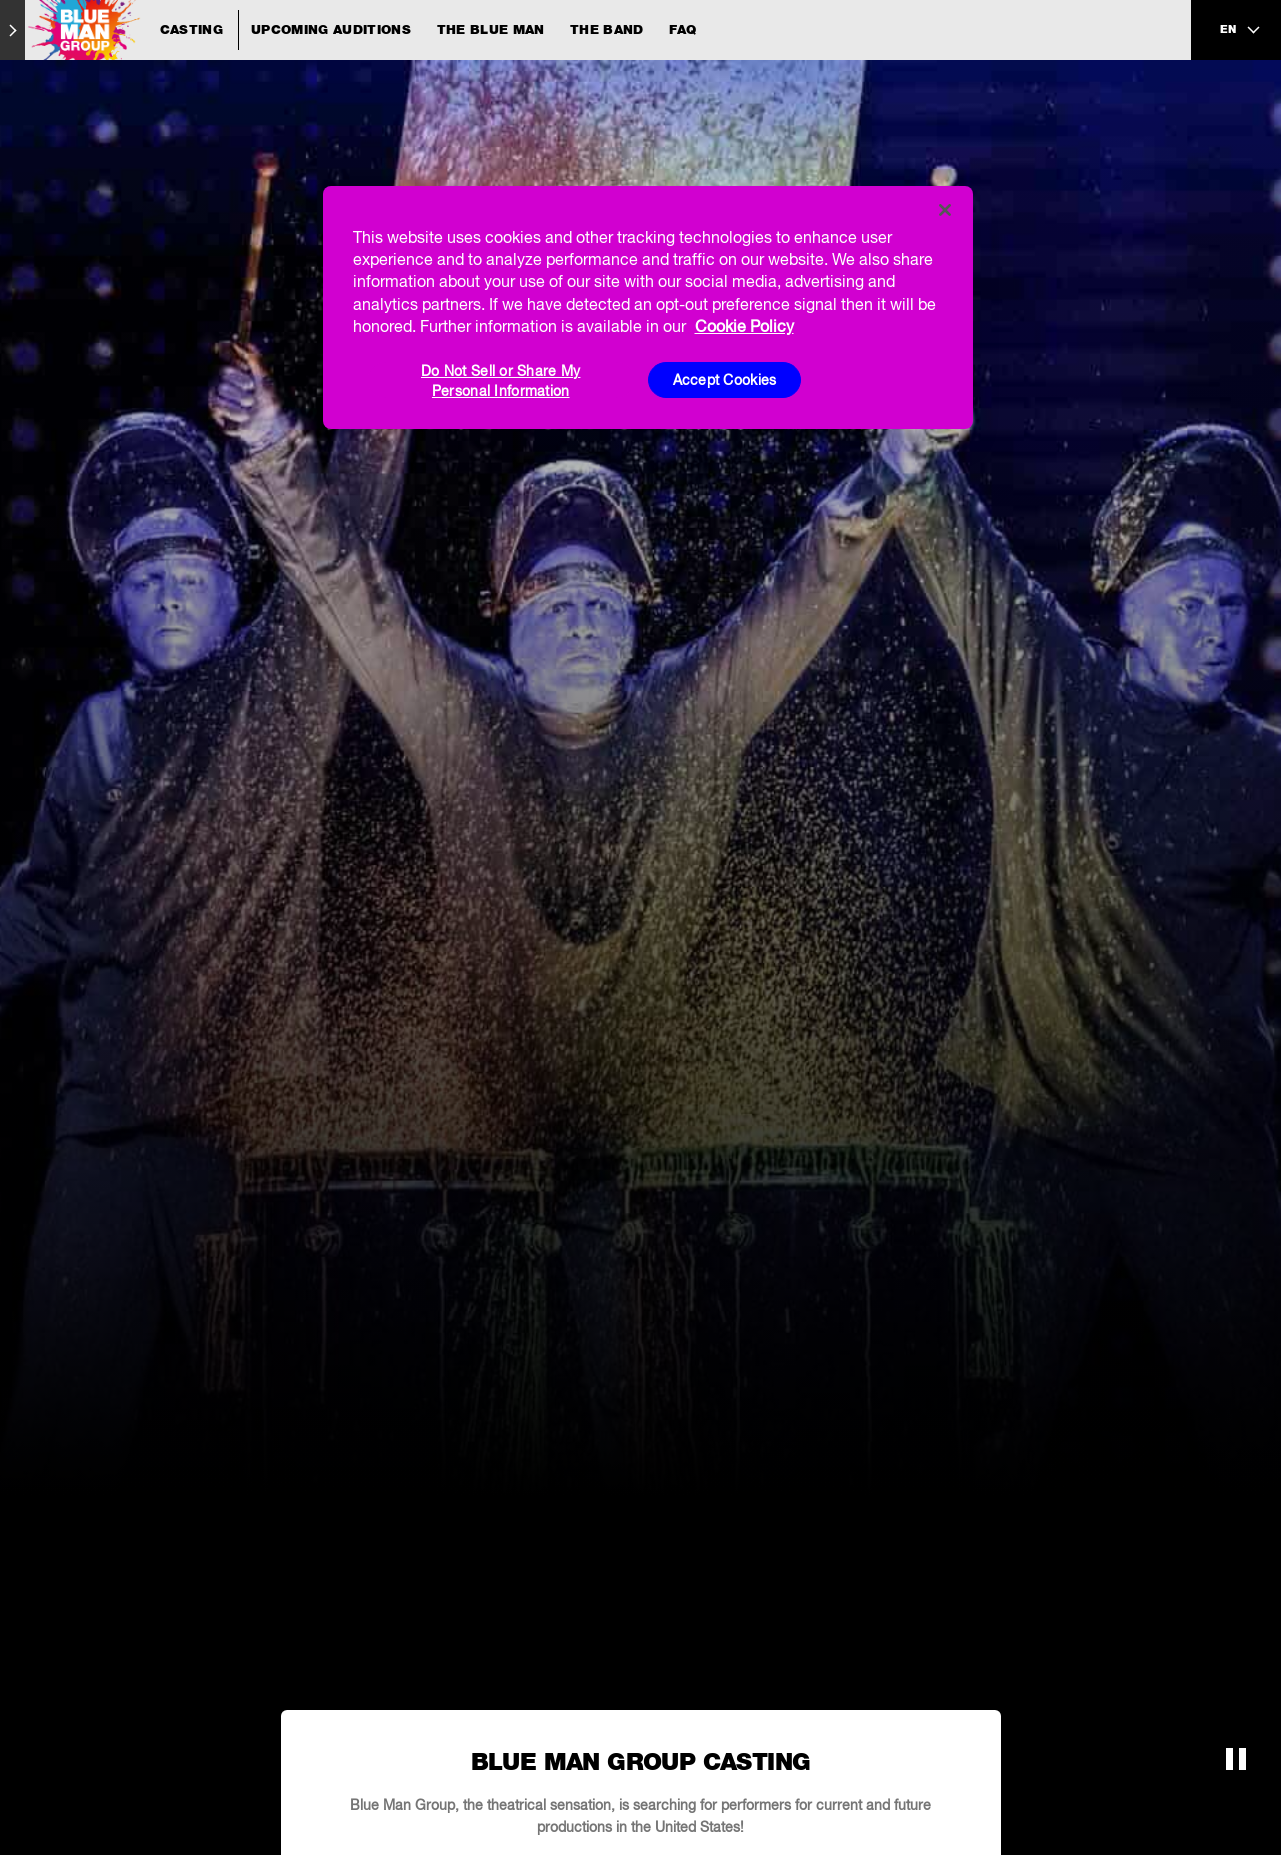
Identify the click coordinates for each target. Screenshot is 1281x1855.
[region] (648, 308)
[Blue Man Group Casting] (131, 30)
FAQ (682, 29)
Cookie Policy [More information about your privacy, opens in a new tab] (744, 326)
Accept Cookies (725, 380)
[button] (1236, 1759)
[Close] (945, 210)
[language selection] (1241, 30)
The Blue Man (491, 29)
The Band (607, 29)
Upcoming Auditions (331, 29)
